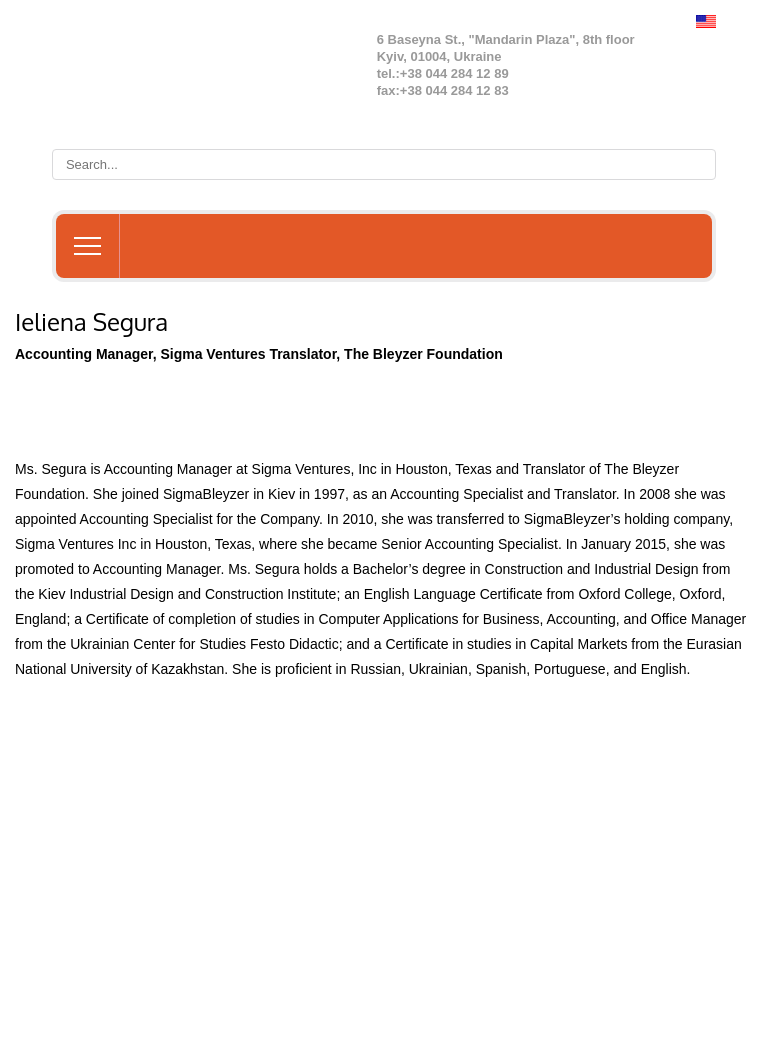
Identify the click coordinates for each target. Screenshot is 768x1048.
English (706, 21)
